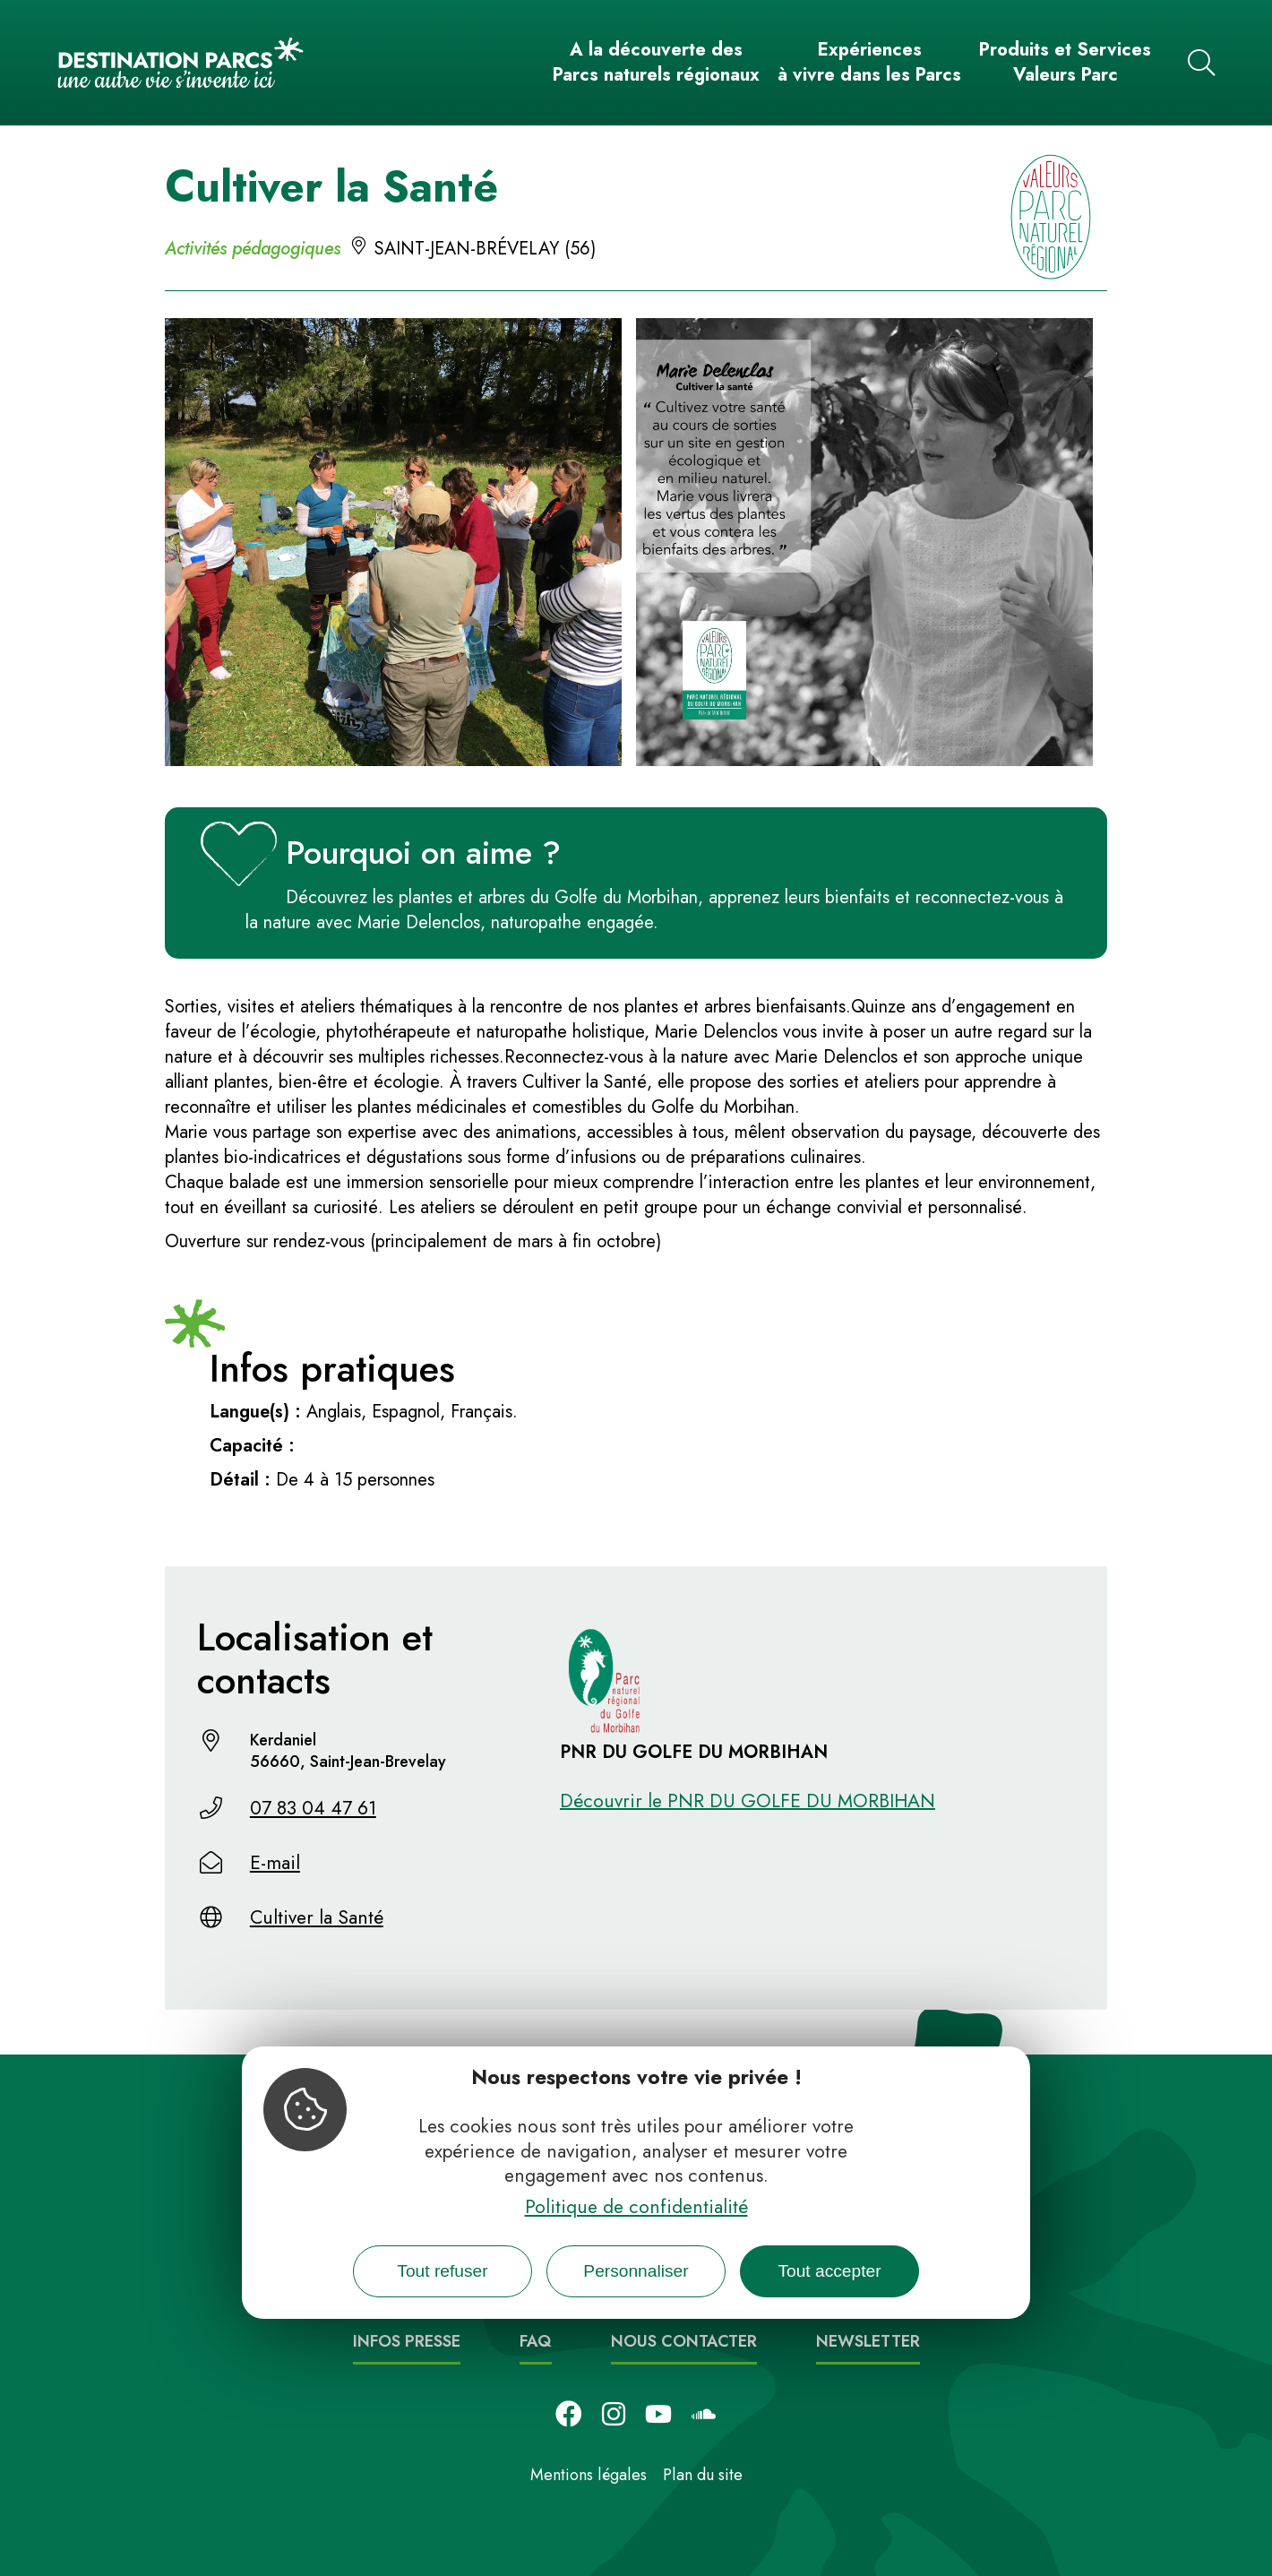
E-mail (275, 1862)
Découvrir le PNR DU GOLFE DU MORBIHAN (747, 1801)
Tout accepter (829, 2271)
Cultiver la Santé (316, 1917)
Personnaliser (635, 2271)
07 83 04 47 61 (313, 1808)
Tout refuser (442, 2271)
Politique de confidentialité (636, 2206)
